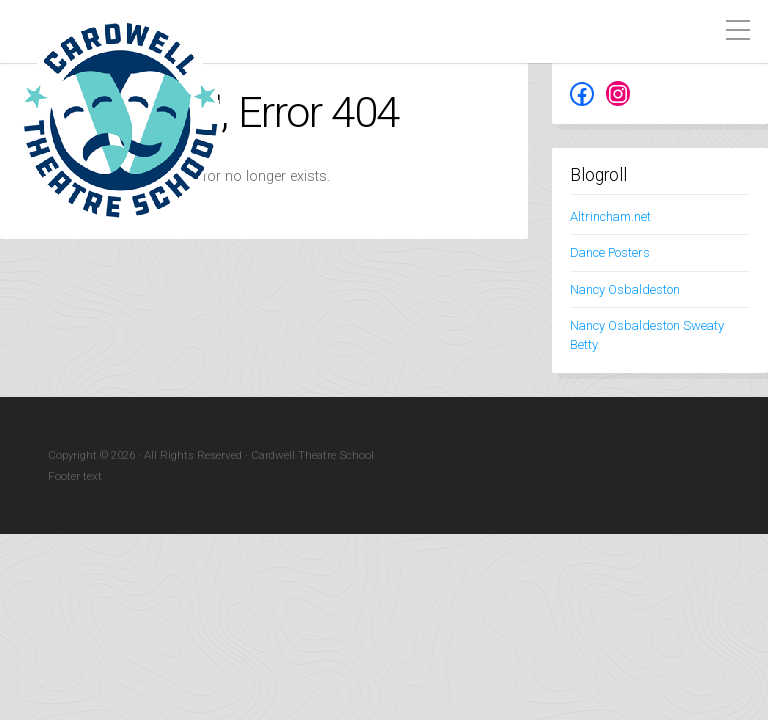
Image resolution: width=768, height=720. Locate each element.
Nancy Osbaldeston (625, 289)
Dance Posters (610, 252)
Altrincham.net (610, 216)
